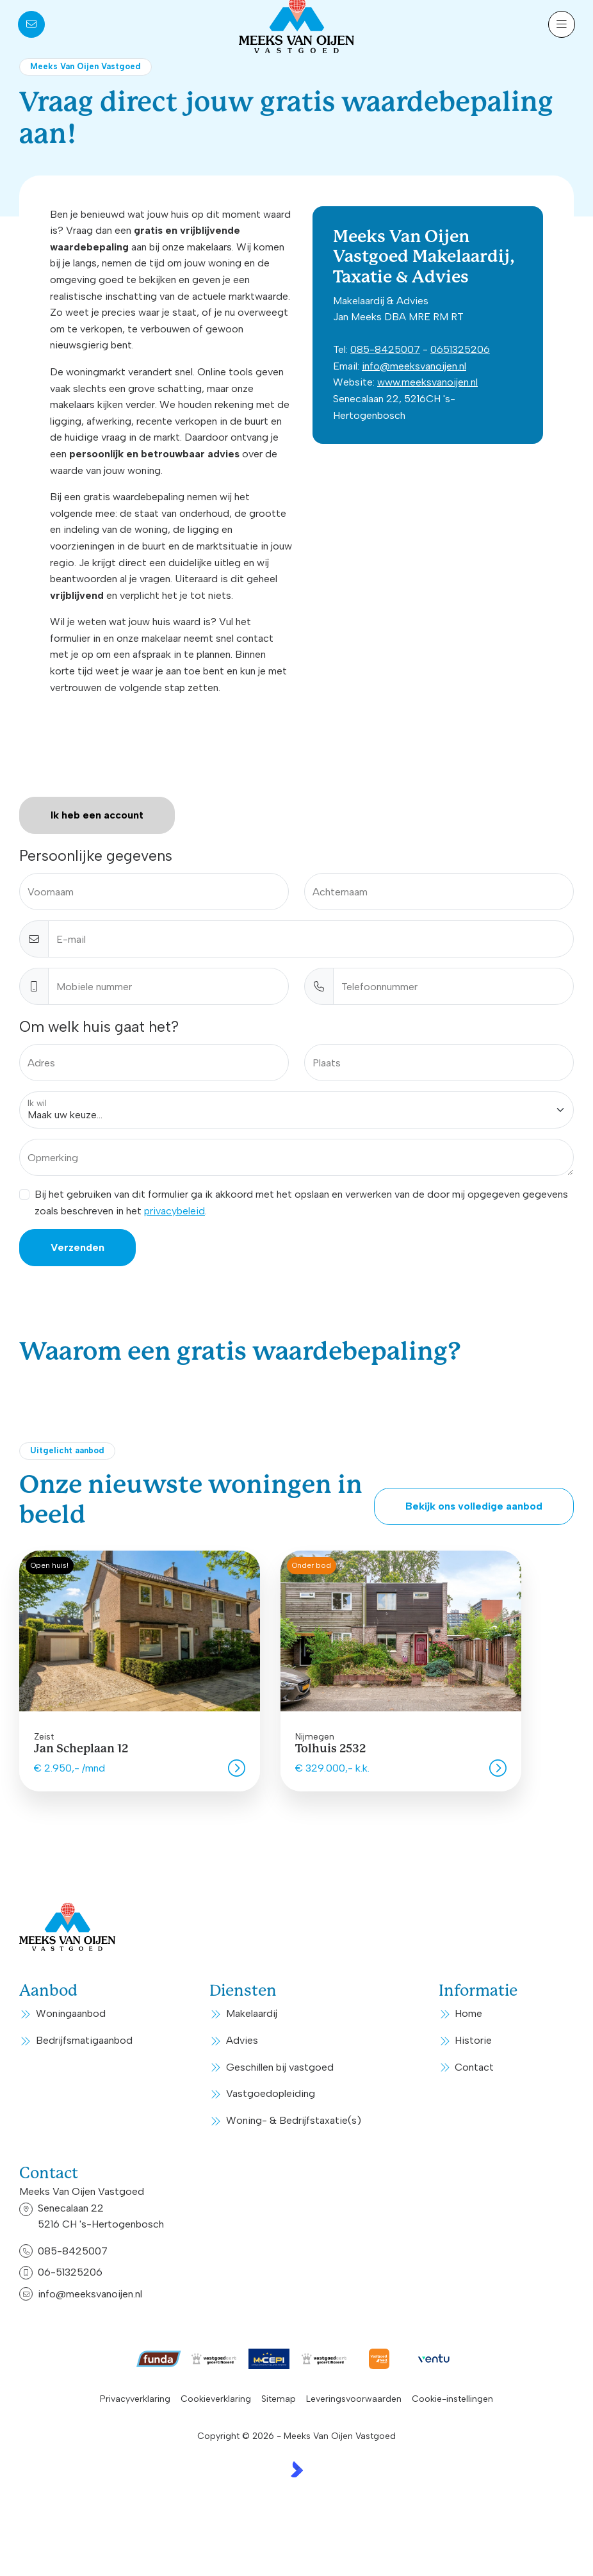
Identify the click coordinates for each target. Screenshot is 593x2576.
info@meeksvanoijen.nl (414, 366)
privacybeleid (174, 1211)
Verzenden (77, 1247)
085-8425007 (385, 349)
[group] (139, 1671)
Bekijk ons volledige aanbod (473, 1506)
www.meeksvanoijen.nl (427, 382)
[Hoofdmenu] (561, 24)
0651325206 (460, 349)
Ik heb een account (97, 815)
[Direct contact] (31, 24)
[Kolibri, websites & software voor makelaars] (297, 2469)
